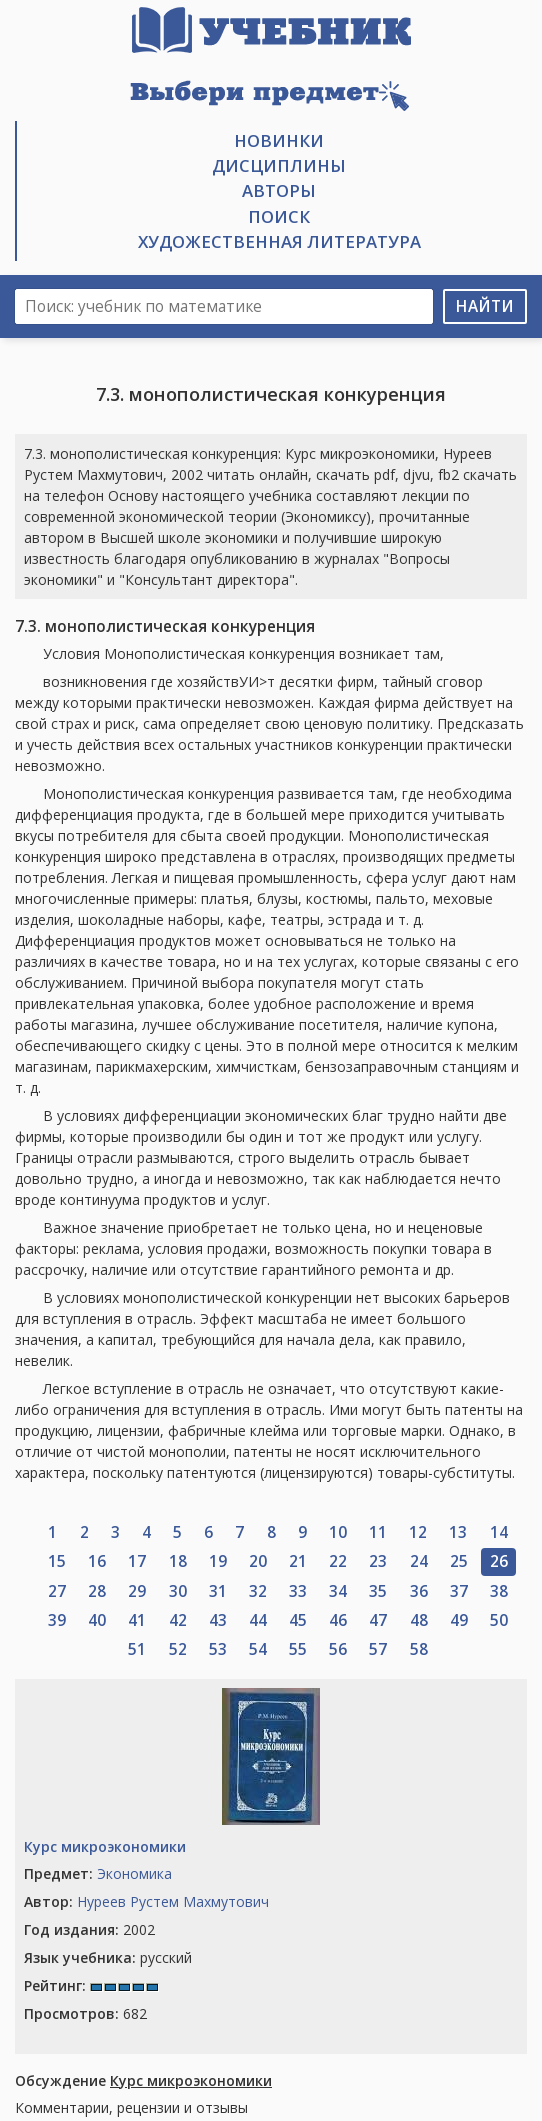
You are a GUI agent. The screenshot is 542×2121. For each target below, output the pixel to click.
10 (338, 1532)
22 (338, 1561)
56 (338, 1649)
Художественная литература (279, 241)
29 (137, 1591)
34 (338, 1591)
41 (137, 1620)
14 (499, 1532)
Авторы (279, 190)
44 (258, 1620)
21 (298, 1561)
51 (137, 1649)
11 (378, 1532)
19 (218, 1561)
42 (178, 1620)
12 (418, 1532)
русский (108, 1957)
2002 (89, 1929)
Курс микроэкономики (105, 1846)
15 (57, 1561)
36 (419, 1591)
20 (258, 1561)
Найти (485, 306)
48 (419, 1620)
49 (459, 1620)
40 (97, 1620)
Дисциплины (279, 165)
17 (137, 1561)
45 (298, 1620)
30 (178, 1591)
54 (258, 1649)
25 (459, 1561)
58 (419, 1649)
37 (459, 1591)
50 (499, 1620)
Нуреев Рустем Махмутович (173, 1901)
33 (298, 1591)
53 (218, 1649)
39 (57, 1620)
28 (97, 1591)
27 (57, 1591)
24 (419, 1561)
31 (218, 1591)
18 (178, 1561)
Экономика (134, 1873)
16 (97, 1561)
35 (378, 1591)
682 (85, 2013)
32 (258, 1591)
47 (378, 1620)
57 (378, 1649)
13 (458, 1532)
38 (499, 1591)
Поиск (279, 216)
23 (378, 1561)
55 (298, 1649)
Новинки (279, 140)
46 (338, 1620)
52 (178, 1649)
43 (218, 1620)
